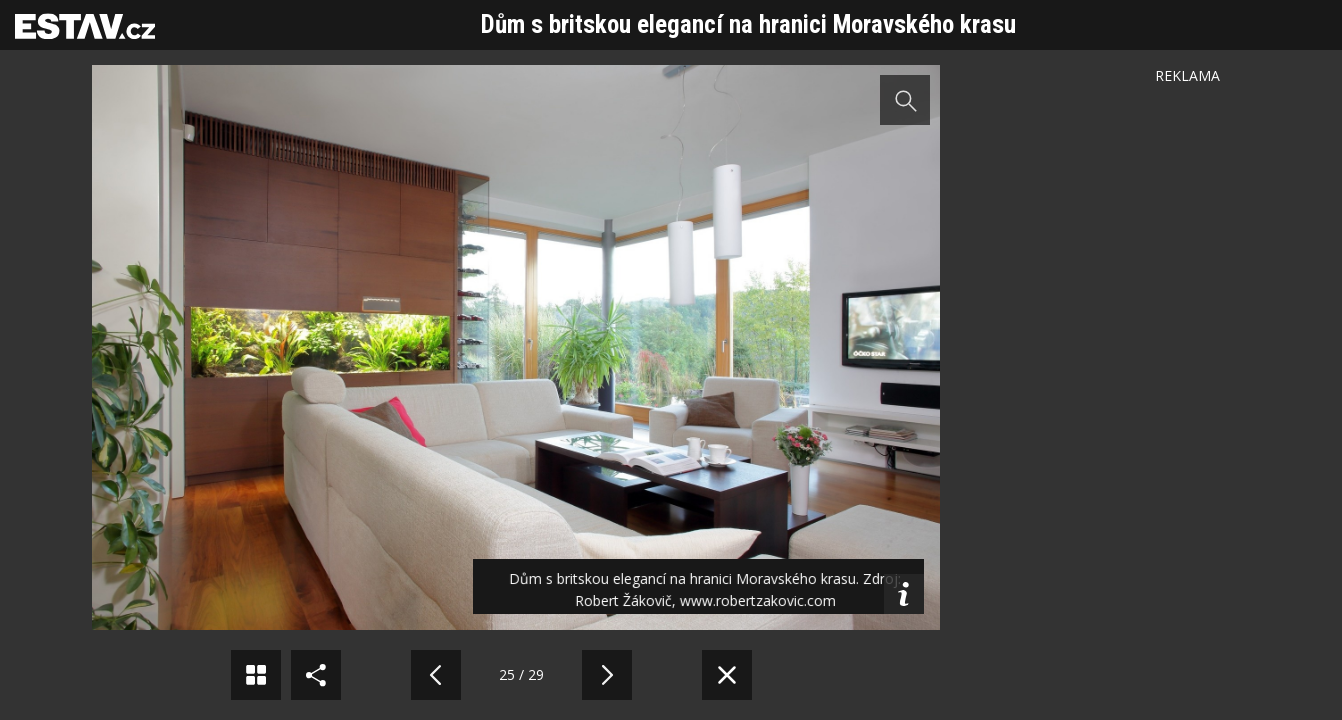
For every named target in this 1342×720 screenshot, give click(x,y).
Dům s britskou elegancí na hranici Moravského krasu (748, 24)
